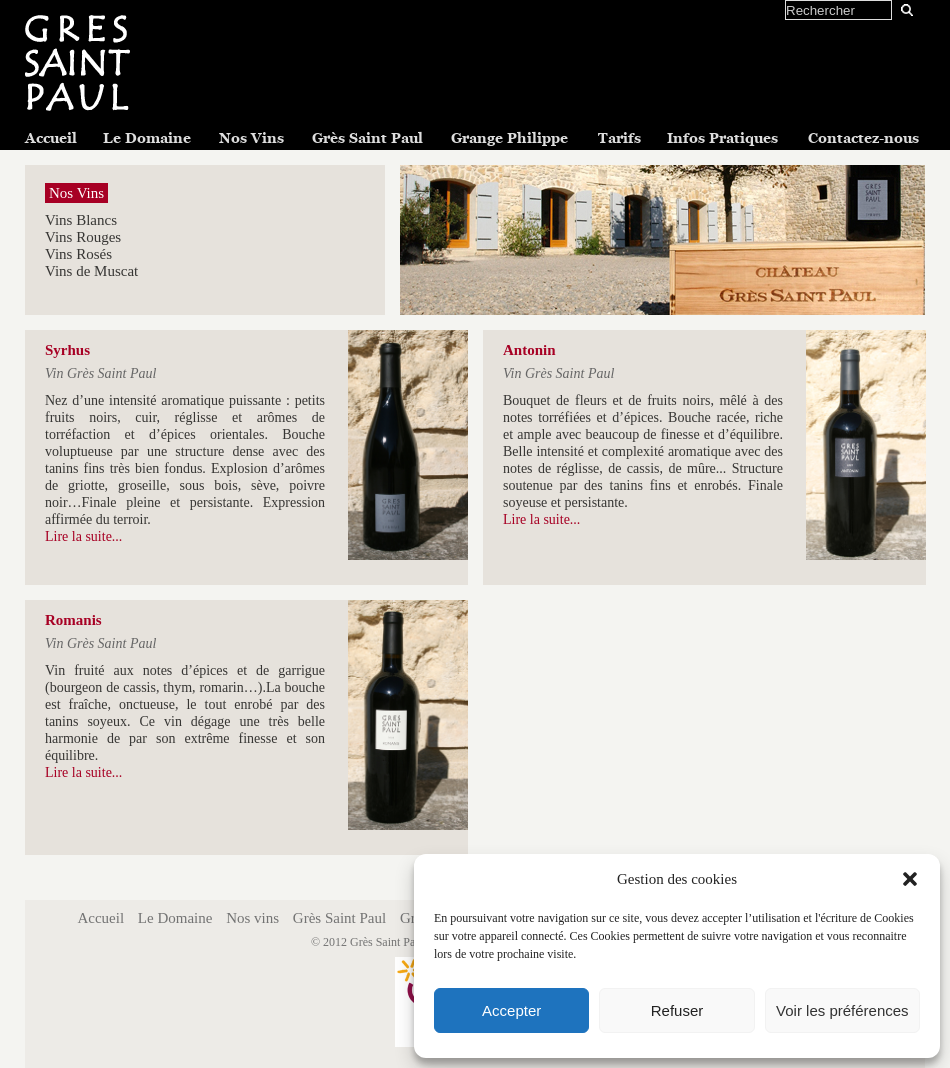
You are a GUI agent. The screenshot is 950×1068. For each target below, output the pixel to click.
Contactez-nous (863, 138)
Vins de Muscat (91, 271)
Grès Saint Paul (367, 138)
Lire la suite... (83, 536)
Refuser (677, 1010)
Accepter (511, 1010)
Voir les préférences (842, 1010)
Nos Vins (251, 138)
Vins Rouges (83, 237)
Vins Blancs (81, 220)
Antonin (529, 350)
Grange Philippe (509, 138)
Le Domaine (147, 138)
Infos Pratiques (722, 138)
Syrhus (67, 350)
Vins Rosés (78, 254)
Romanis (73, 620)
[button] (910, 879)
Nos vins (252, 918)
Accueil (51, 138)
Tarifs (619, 138)
